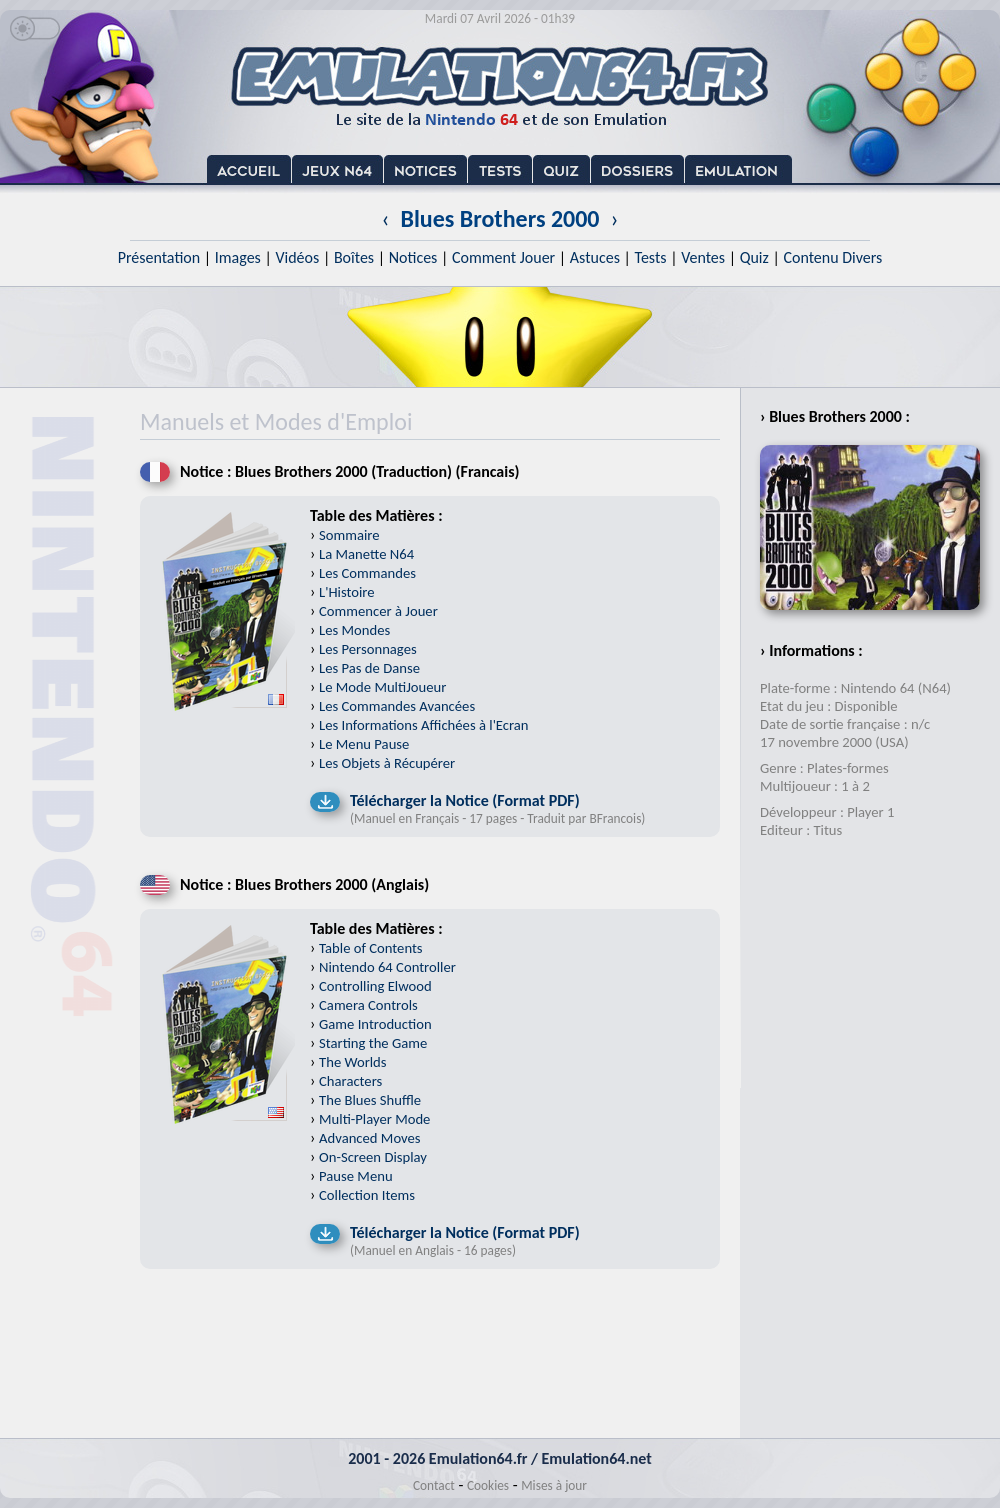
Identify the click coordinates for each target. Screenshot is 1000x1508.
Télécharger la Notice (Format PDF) (465, 800)
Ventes (703, 257)
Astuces (595, 257)
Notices (413, 257)
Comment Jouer (503, 257)
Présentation (159, 257)
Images (238, 257)
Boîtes (354, 257)
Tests (651, 257)
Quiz (754, 257)
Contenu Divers (832, 257)
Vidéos (297, 257)
